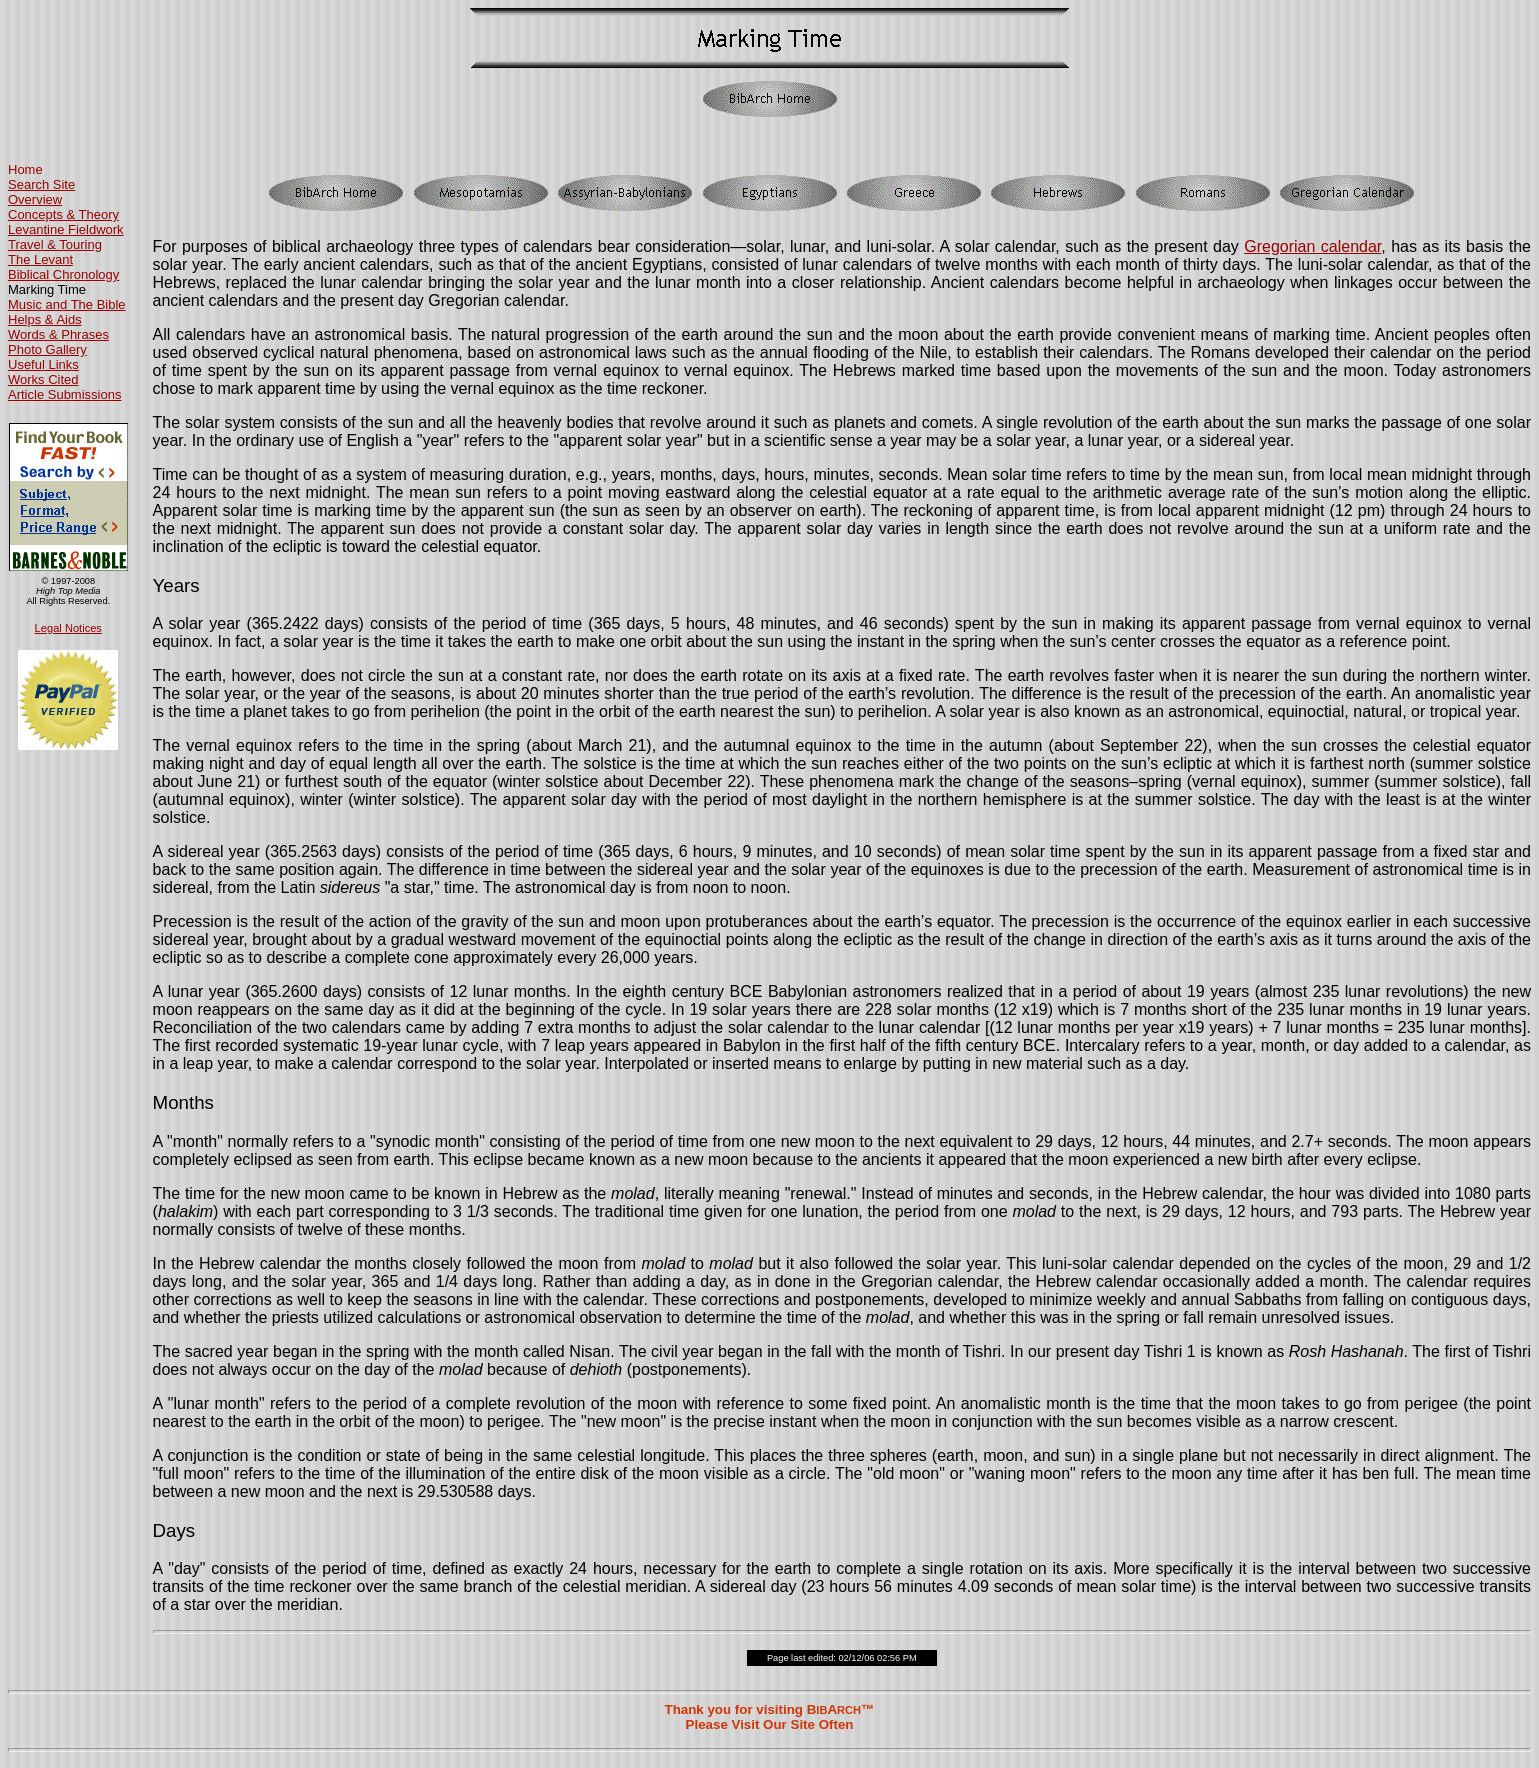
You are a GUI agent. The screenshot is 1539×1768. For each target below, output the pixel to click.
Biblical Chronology (63, 274)
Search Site (41, 184)
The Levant (40, 259)
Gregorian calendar (1312, 246)
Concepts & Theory (63, 214)
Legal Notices (68, 628)
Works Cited (43, 379)
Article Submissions (64, 394)
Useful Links (43, 364)
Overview (35, 199)
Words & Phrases (58, 334)
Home (25, 169)
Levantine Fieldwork (66, 229)
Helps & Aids (45, 319)
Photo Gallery (47, 349)
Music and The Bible (67, 304)
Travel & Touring (55, 244)
